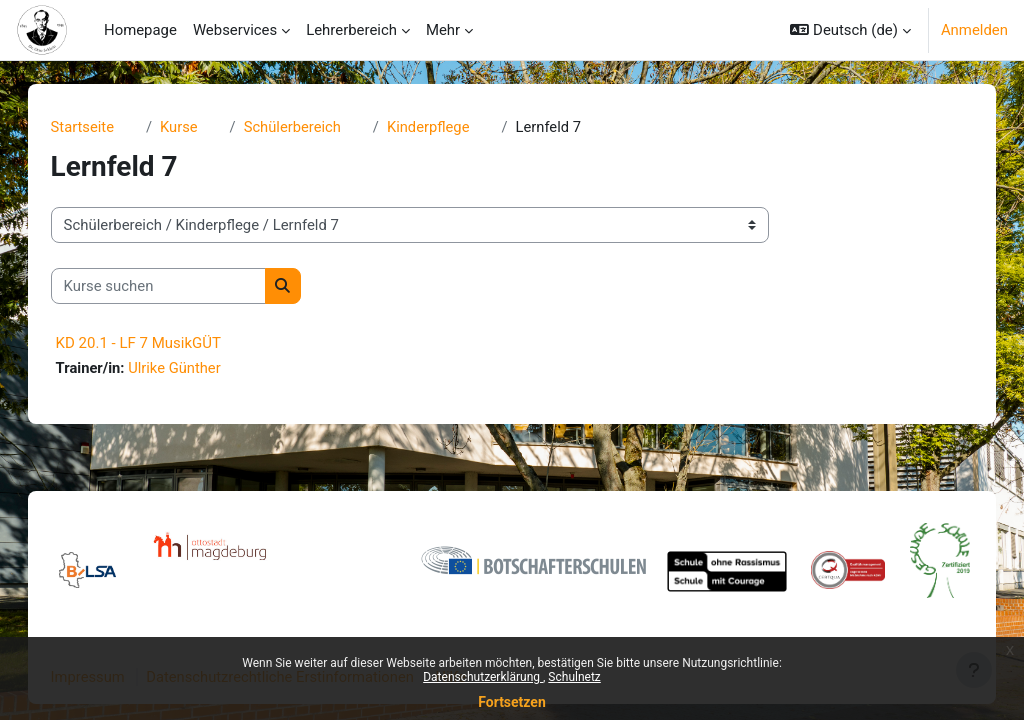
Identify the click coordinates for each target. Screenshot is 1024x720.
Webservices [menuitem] (235, 30)
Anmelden (974, 30)
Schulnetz (574, 677)
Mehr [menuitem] (443, 30)
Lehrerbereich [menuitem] (351, 30)
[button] (850, 30)
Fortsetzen (512, 702)
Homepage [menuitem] (140, 30)
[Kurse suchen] (178, 286)
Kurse (200, 127)
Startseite (103, 127)
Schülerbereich (315, 127)
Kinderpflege (452, 127)
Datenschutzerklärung (483, 677)
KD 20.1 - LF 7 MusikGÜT (158, 344)
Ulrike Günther (196, 369)
